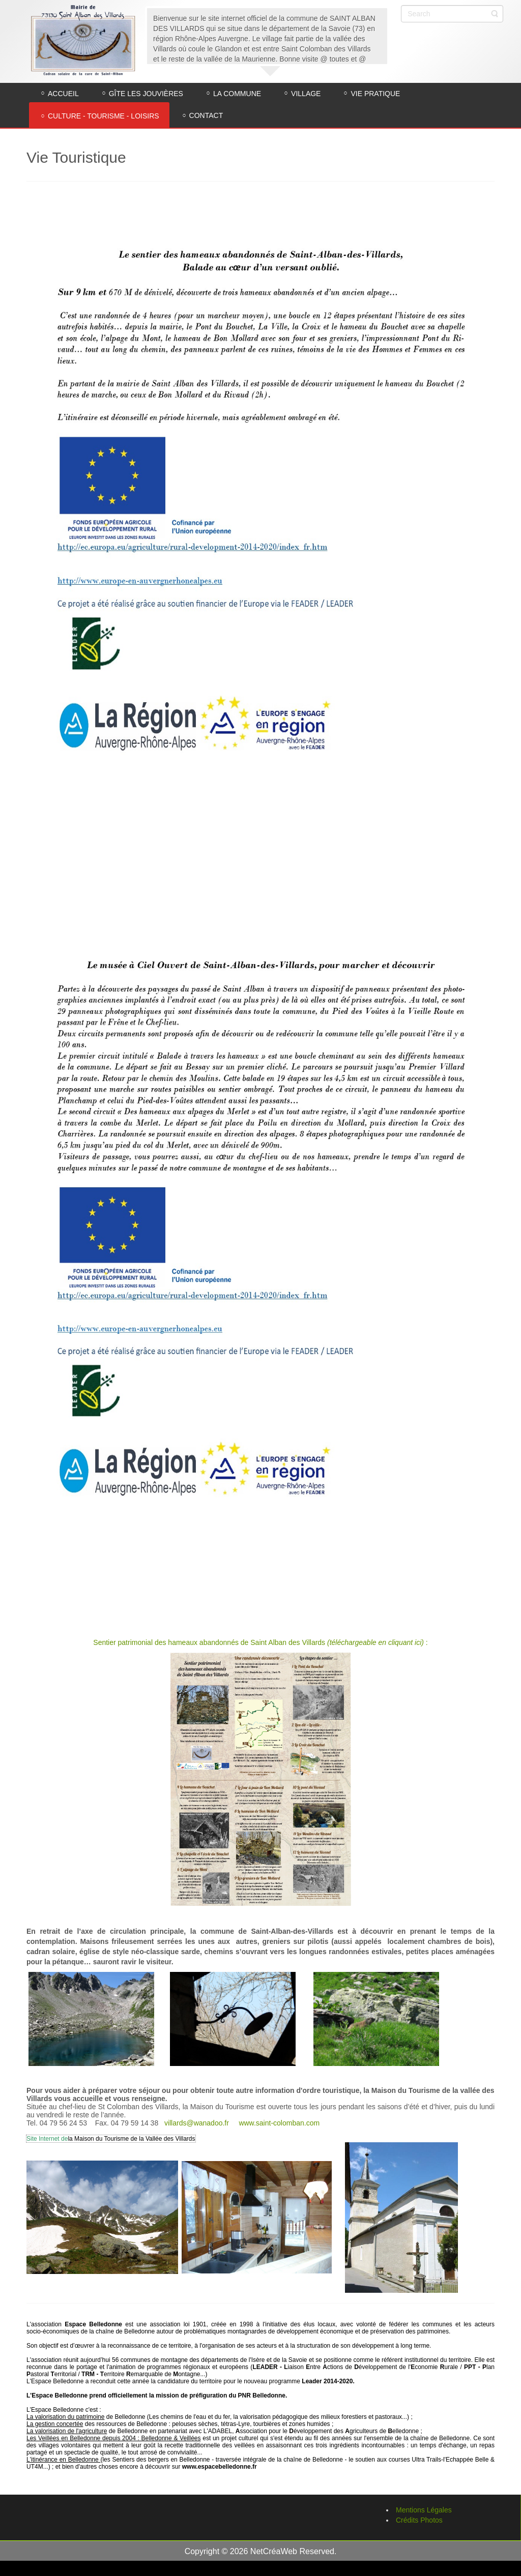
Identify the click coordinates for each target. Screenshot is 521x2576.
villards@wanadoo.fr (196, 2123)
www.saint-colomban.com (279, 2123)
